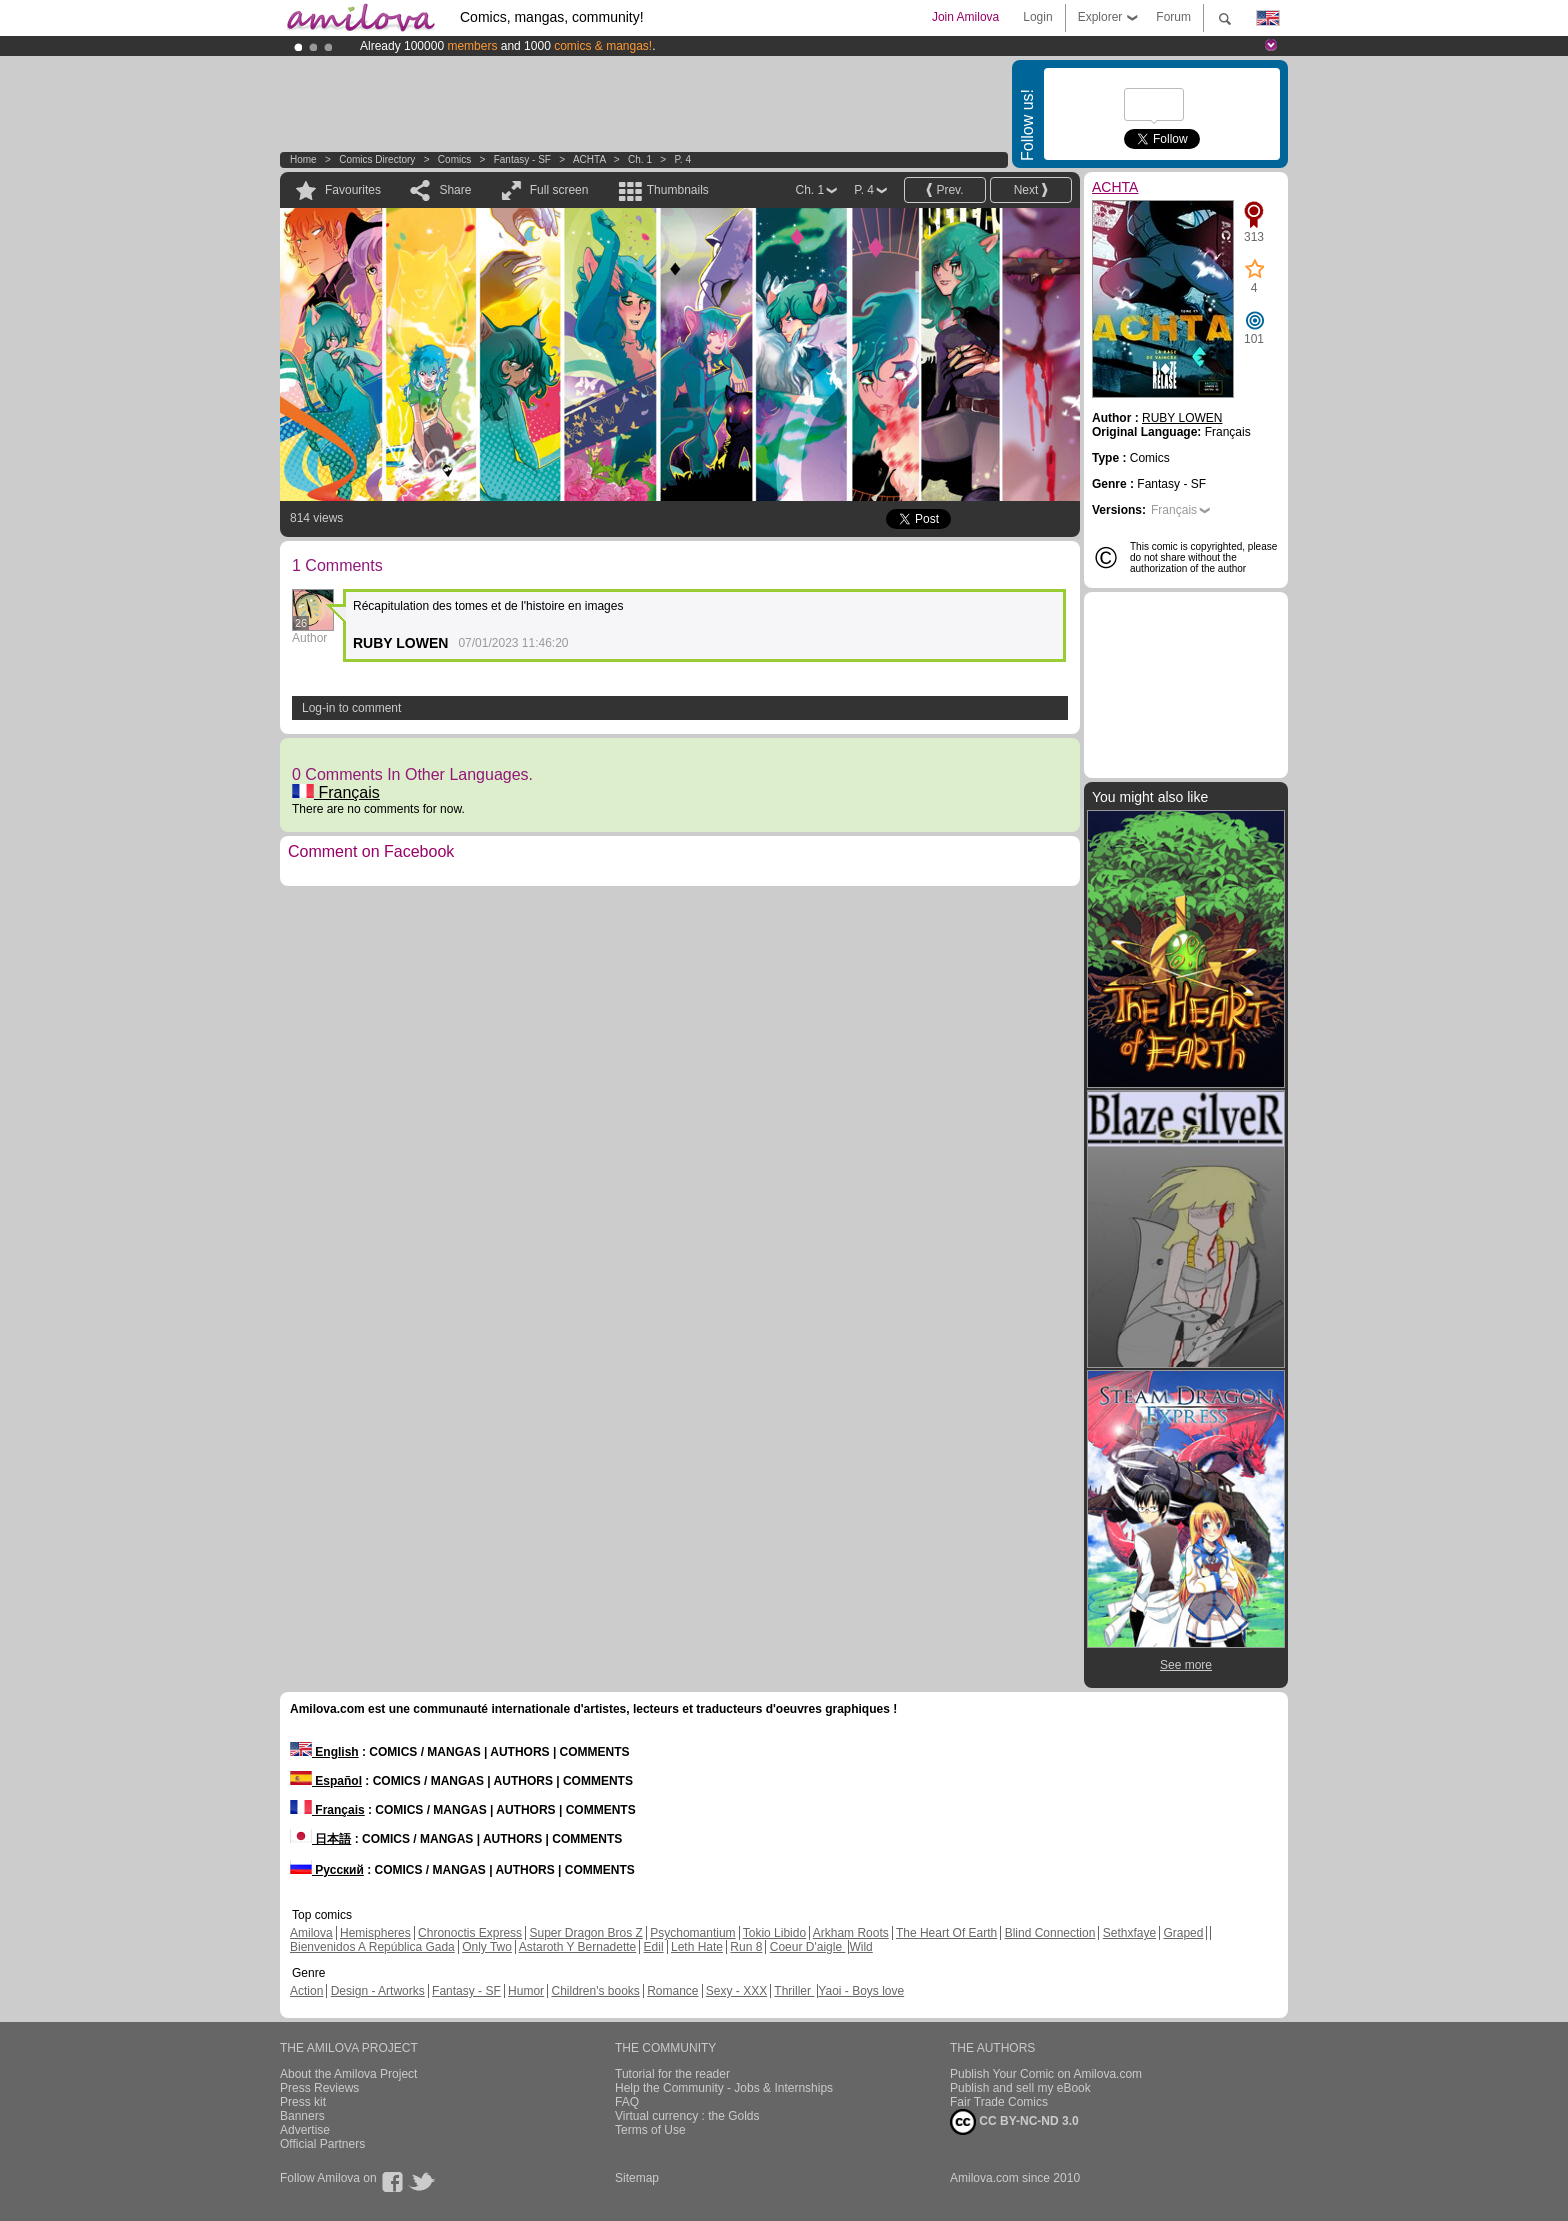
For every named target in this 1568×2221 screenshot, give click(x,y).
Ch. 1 (640, 159)
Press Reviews (319, 2088)
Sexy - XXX (736, 1991)
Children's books (595, 1991)
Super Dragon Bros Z (585, 1933)
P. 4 (682, 159)
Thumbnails (678, 190)
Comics (454, 159)
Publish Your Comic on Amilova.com (1046, 2074)
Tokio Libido (774, 1933)
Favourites (353, 190)
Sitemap (637, 2178)
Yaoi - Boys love (861, 1991)
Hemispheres (375, 1933)
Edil (654, 1947)
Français (336, 792)
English (324, 1752)
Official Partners (322, 2144)
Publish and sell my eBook (1020, 2088)
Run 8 (746, 1947)
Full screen (559, 190)
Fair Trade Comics (999, 2102)
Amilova (311, 1933)
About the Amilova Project (348, 2074)
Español (326, 1781)
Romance (672, 1991)
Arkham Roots (851, 1933)
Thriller (794, 1991)
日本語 (320, 1839)
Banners (302, 2116)
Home (303, 159)
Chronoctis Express (470, 1933)
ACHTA (590, 159)
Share (455, 190)
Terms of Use (650, 2130)
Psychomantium (692, 1933)
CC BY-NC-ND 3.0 (1014, 2122)
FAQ (627, 2102)
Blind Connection (1050, 1933)
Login (1037, 17)
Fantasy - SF (522, 159)
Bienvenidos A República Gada (372, 1947)
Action (306, 1991)
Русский (327, 1870)
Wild (860, 1947)
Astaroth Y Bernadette (578, 1947)
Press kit (303, 2102)
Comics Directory (377, 159)
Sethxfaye (1129, 1933)
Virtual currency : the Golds (687, 2116)
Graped (1183, 1933)
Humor (526, 1991)
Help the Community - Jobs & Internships (724, 2088)
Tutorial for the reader (672, 2074)
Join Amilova (965, 17)
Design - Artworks (378, 1991)
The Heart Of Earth (946, 1933)
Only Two (487, 1947)
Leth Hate (697, 1947)
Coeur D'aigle (808, 1947)
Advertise (305, 2130)
